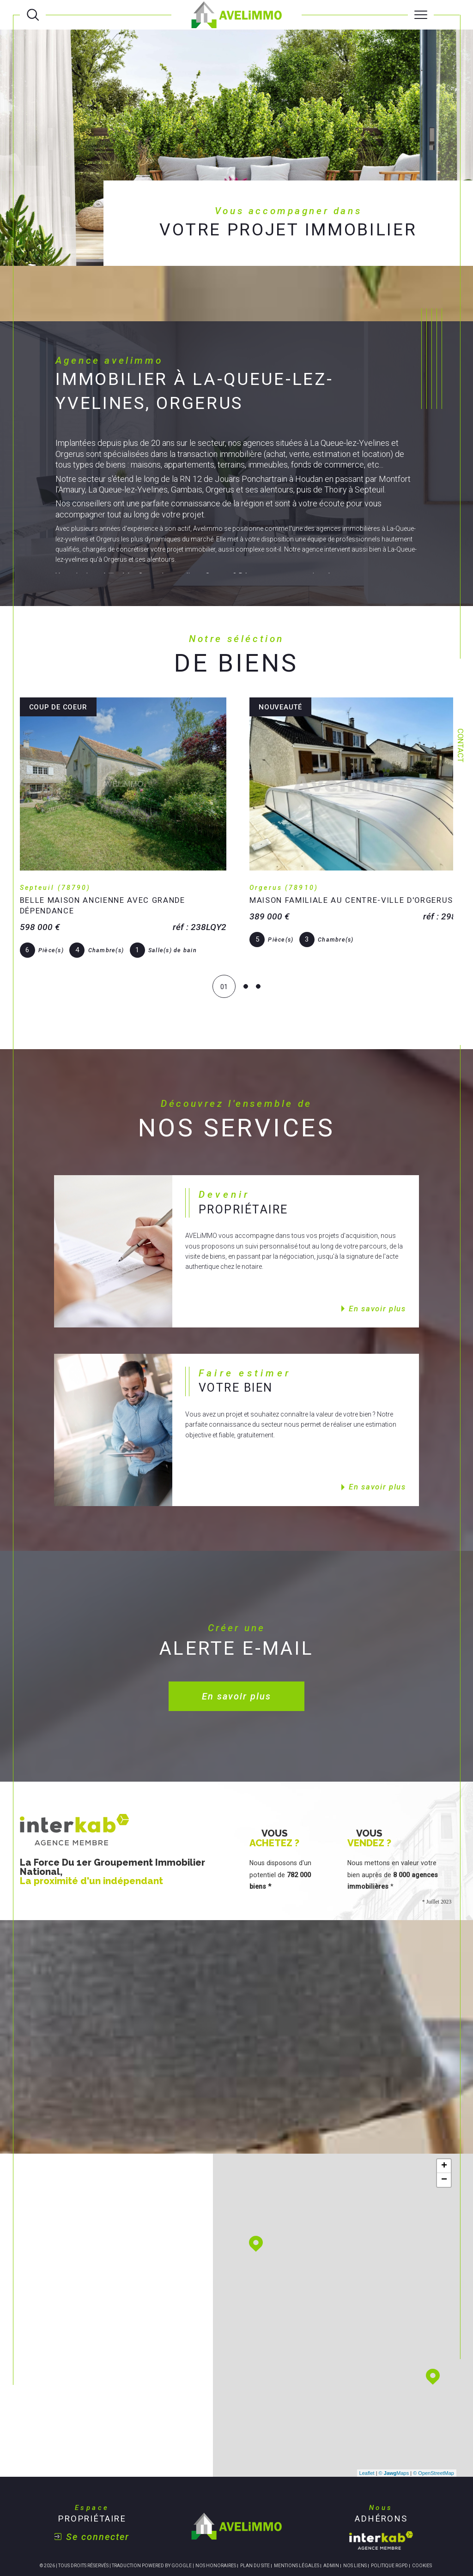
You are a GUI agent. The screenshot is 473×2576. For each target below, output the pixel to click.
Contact (460, 745)
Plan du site (255, 2515)
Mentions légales (296, 2515)
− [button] (444, 2130)
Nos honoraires (215, 2515)
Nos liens (355, 2515)
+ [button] (444, 2116)
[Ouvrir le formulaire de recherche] (32, 14)
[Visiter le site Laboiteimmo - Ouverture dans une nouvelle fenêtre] (236, 2548)
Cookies (422, 2515)
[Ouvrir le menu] (421, 15)
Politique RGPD (389, 2515)
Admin (331, 2515)
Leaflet (367, 2423)
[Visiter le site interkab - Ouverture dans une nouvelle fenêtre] (381, 2490)
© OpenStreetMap (433, 2423)
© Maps (394, 2423)
